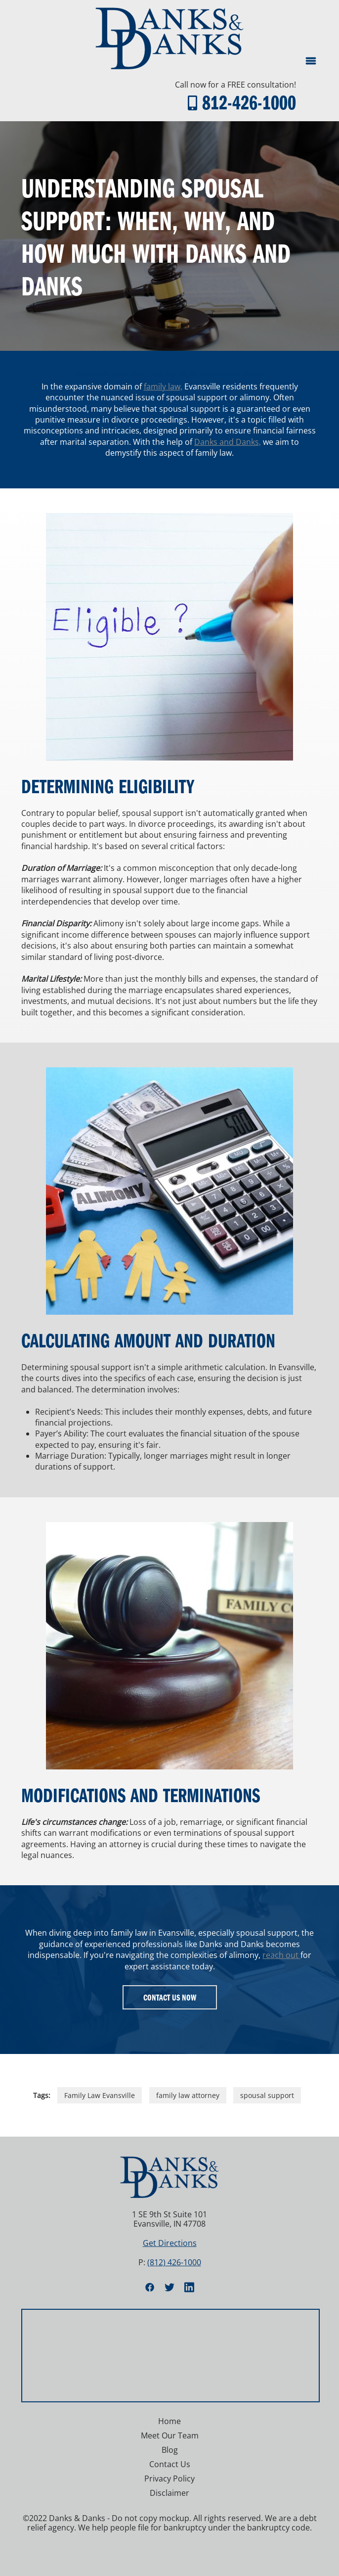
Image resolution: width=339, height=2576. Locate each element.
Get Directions (170, 2243)
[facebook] (150, 2287)
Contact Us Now (169, 1997)
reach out (281, 1955)
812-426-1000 (249, 101)
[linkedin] (189, 2287)
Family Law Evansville (99, 2095)
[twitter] (169, 2287)
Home (169, 2421)
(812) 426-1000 (174, 2262)
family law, (163, 386)
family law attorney (187, 2095)
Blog (170, 2449)
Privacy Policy (169, 2478)
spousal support (267, 2095)
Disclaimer (169, 2492)
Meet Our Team (170, 2435)
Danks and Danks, (227, 441)
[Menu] (311, 61)
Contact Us (169, 2464)
